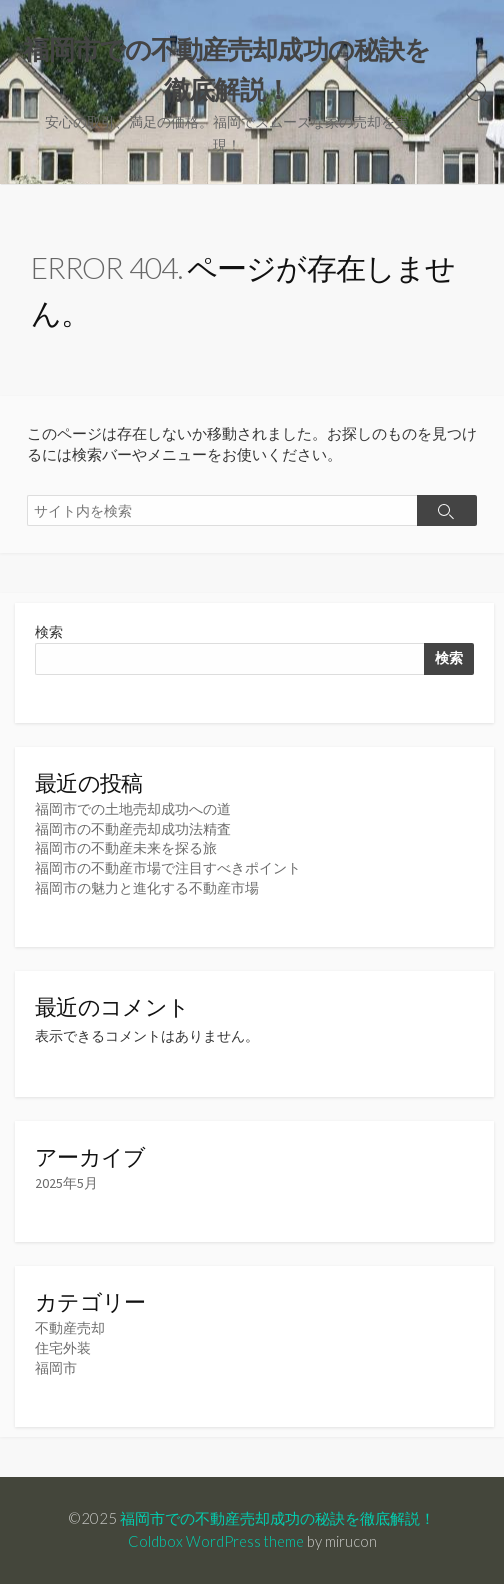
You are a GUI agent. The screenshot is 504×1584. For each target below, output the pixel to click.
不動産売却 (70, 1328)
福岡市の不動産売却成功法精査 (133, 829)
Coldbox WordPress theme (216, 1541)
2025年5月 (66, 1183)
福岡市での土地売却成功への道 (133, 809)
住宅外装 (63, 1348)
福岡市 (56, 1368)
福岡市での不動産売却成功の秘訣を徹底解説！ (277, 1518)
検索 (49, 632)
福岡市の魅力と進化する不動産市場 (147, 888)
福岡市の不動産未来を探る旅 (126, 848)
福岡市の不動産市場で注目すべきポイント (168, 868)
